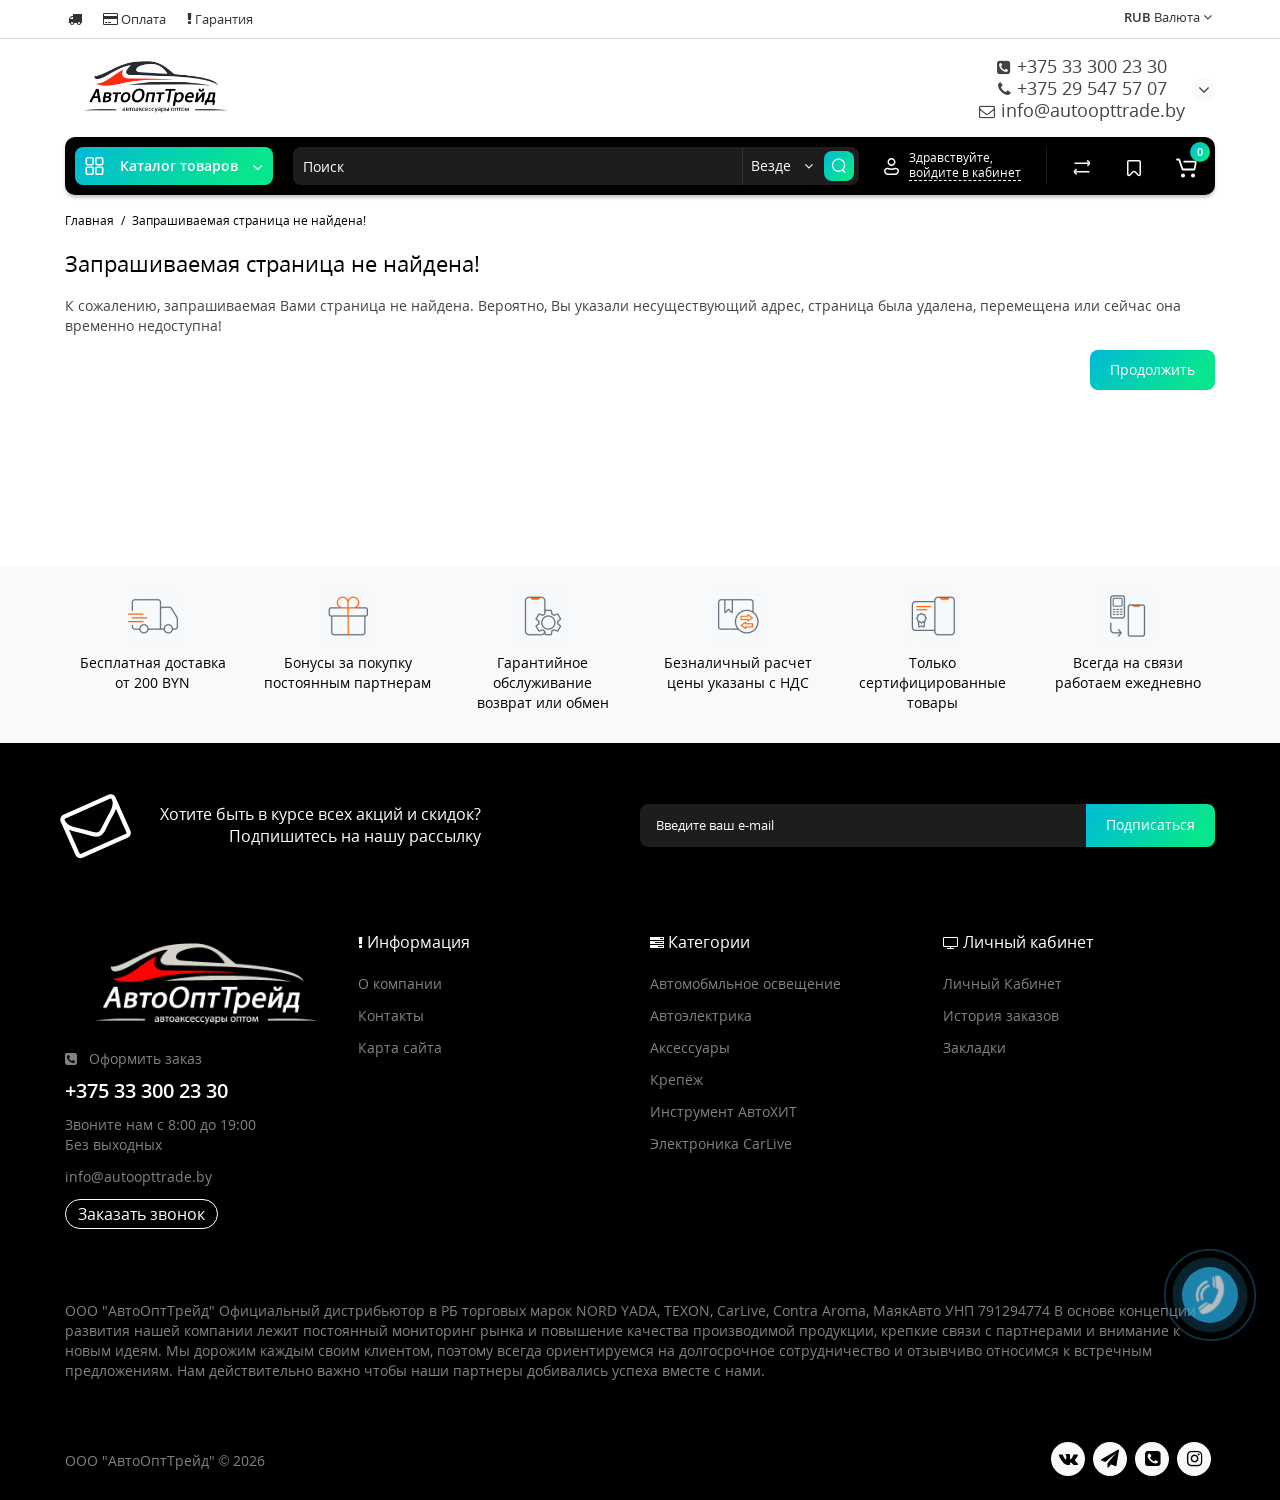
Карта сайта (400, 1047)
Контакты (391, 1015)
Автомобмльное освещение (745, 983)
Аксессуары (690, 1047)
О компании (400, 983)
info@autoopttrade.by (1082, 110)
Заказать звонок (141, 1214)
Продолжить (1152, 369)
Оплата (134, 19)
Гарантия (220, 19)
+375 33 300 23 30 (1082, 66)
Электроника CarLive (721, 1143)
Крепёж (676, 1079)
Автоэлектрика (701, 1015)
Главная (89, 220)
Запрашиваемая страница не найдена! (249, 220)
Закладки (974, 1047)
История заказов (1001, 1015)
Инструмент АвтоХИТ (723, 1111)
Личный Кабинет (1002, 983)
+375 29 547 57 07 (1082, 88)
